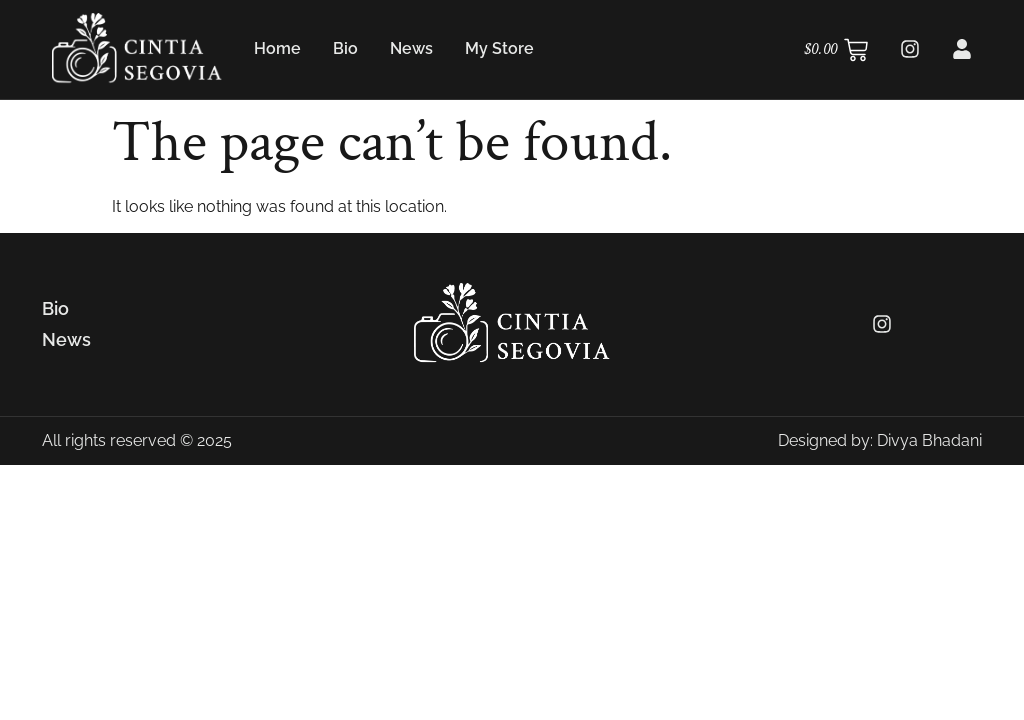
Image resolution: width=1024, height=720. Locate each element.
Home (277, 48)
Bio (345, 48)
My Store (499, 48)
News (411, 48)
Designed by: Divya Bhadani (880, 440)
